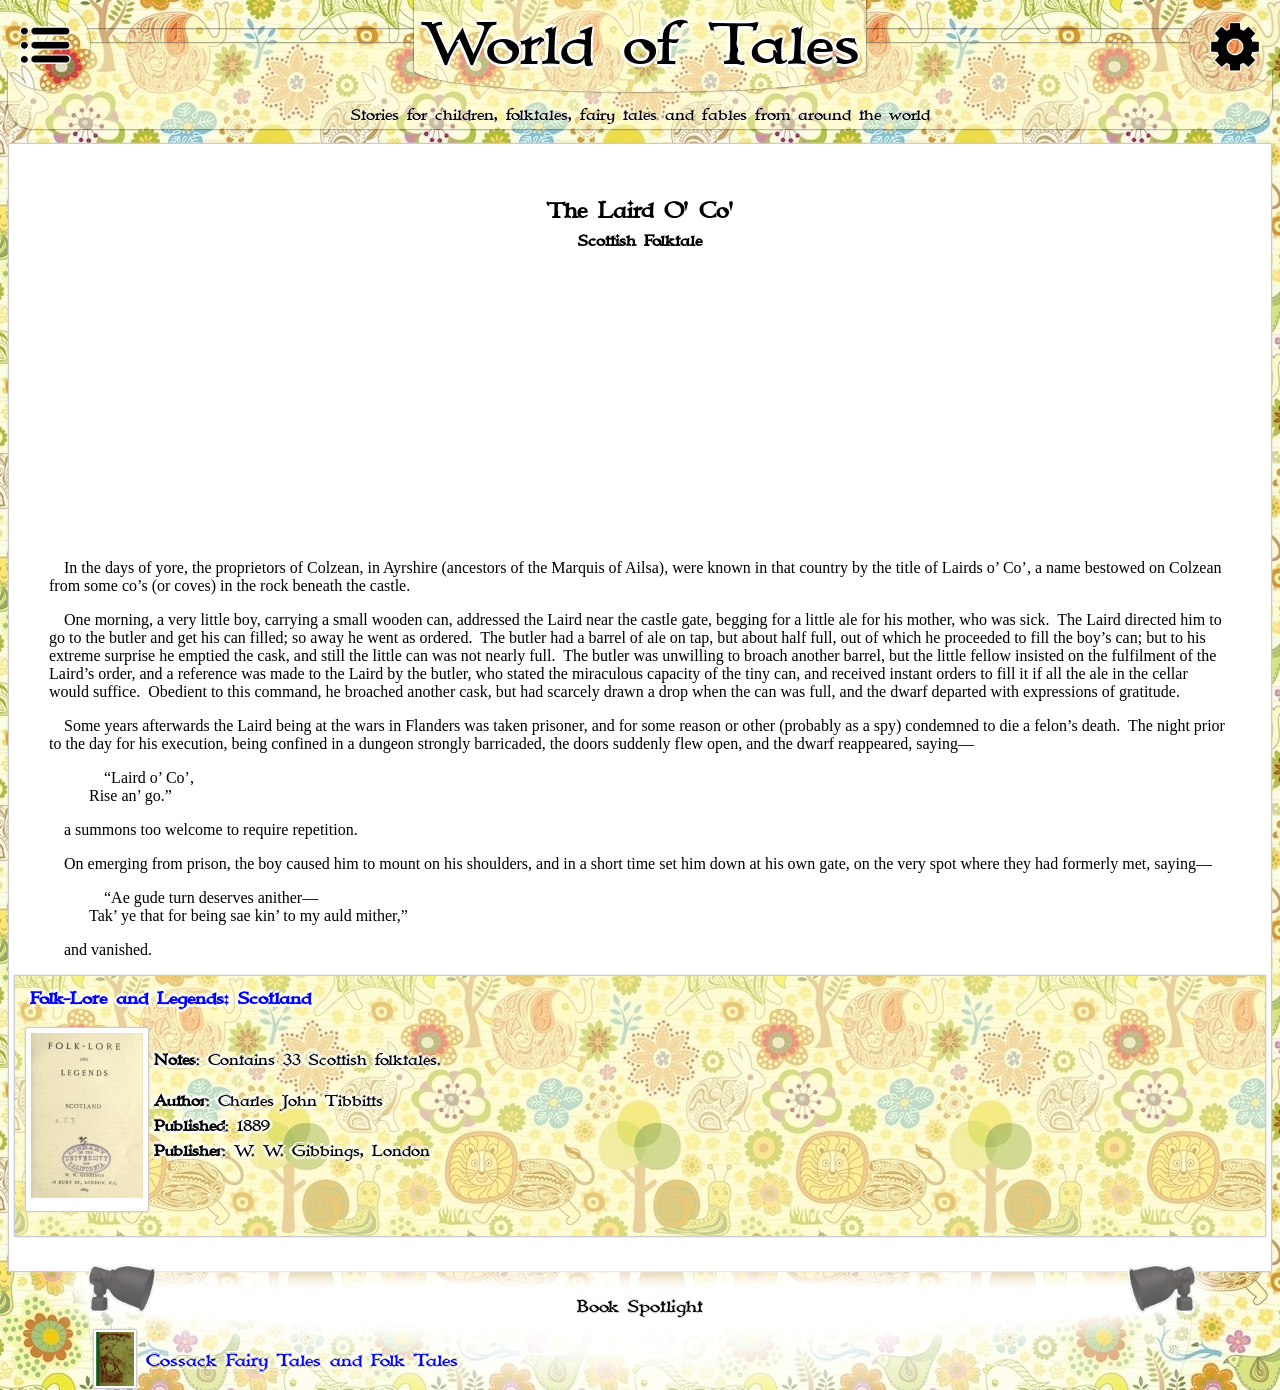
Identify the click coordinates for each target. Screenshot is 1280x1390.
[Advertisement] (640, 403)
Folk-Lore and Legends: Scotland (170, 999)
